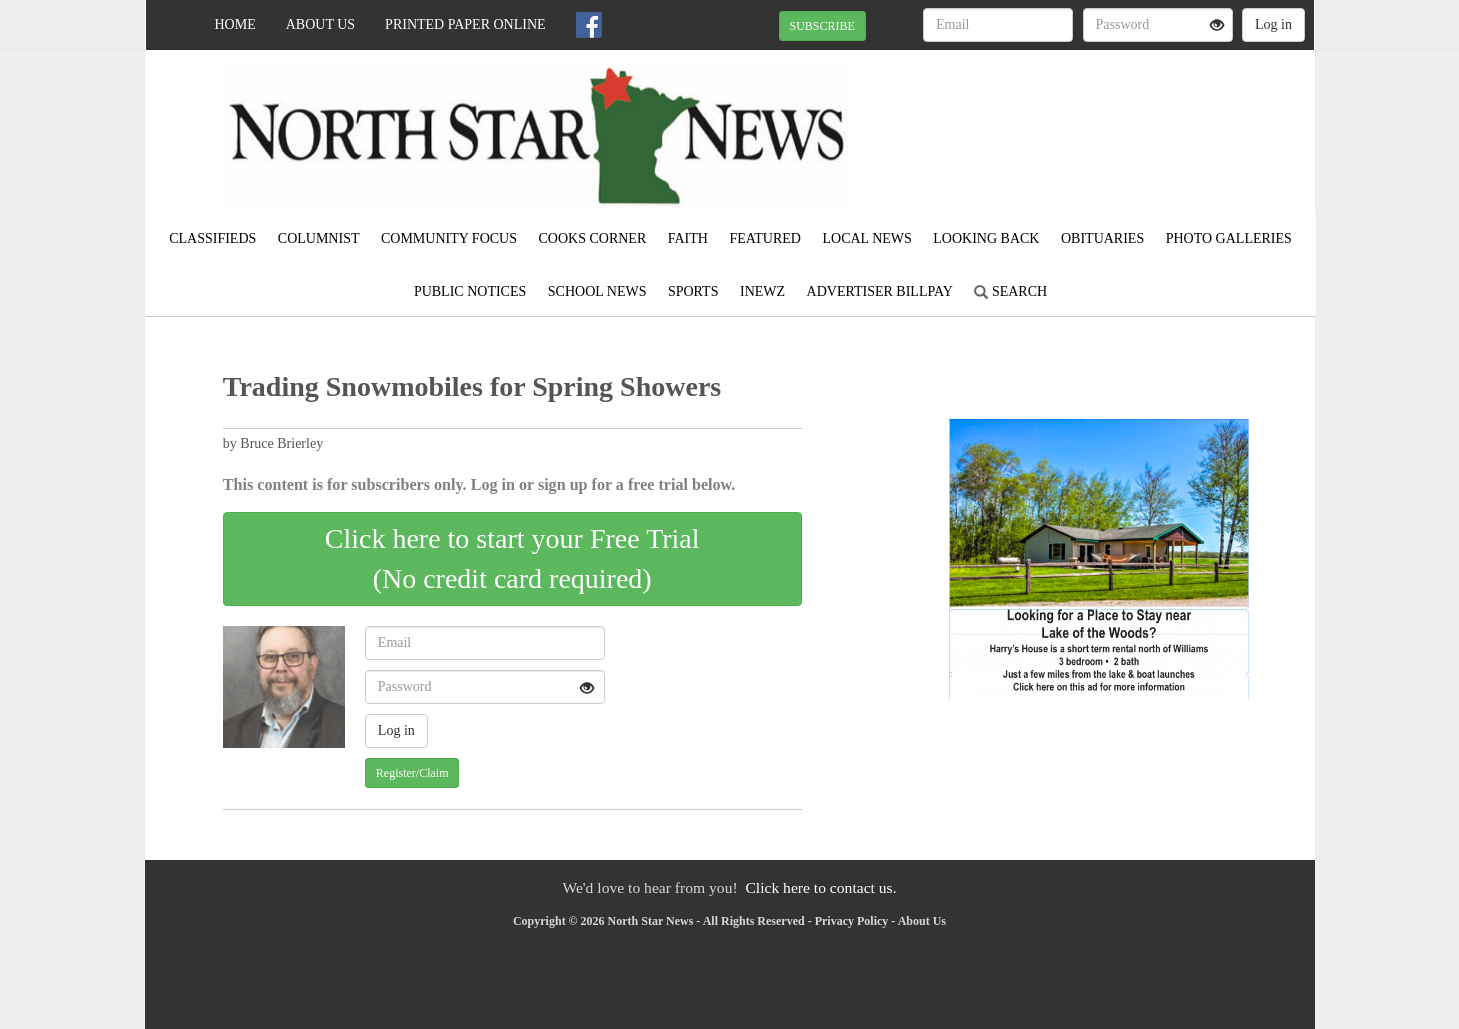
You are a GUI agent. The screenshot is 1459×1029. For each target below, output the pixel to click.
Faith (688, 238)
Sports (693, 291)
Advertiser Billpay (880, 291)
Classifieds (212, 238)
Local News (866, 238)
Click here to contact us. (820, 887)
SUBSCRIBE (822, 26)
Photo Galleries (1229, 238)
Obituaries (1102, 238)
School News (597, 291)
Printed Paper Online (465, 24)
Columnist (319, 238)
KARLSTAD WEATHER (1131, 120)
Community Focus (449, 238)
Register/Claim (412, 773)
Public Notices (470, 291)
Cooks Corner (592, 238)
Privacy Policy (852, 921)
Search (1010, 291)
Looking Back (986, 238)
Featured (765, 238)
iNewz (762, 291)
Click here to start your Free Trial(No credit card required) (512, 558)
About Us (320, 24)
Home (235, 24)
